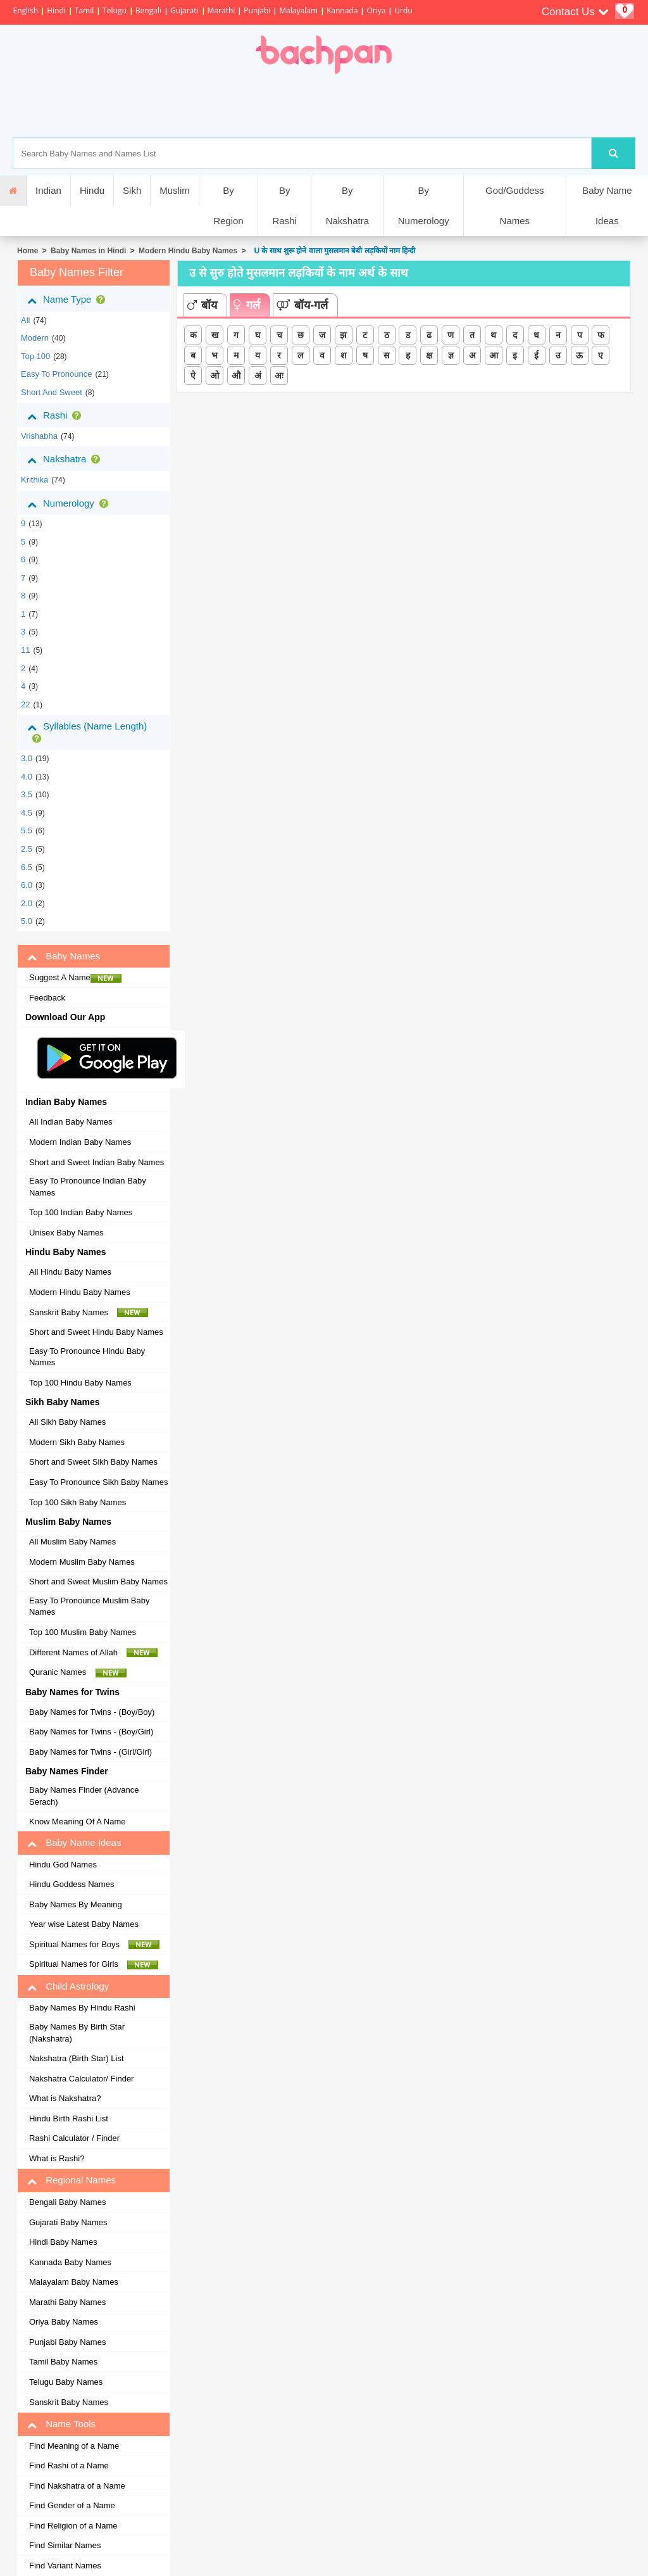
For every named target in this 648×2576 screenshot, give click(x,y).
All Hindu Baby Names (70, 1272)
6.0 (26, 885)
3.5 (26, 794)
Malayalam (298, 10)
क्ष (429, 355)
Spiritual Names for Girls (93, 1964)
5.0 (26, 921)
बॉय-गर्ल (302, 305)
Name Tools (61, 2424)
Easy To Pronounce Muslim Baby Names (89, 1606)
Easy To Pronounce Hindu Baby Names (87, 1357)
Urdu (403, 10)
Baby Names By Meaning (75, 1904)
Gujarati (184, 10)
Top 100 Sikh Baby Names (77, 1502)
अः (279, 375)
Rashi (56, 415)
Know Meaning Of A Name (77, 1821)
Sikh (132, 190)
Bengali (148, 10)
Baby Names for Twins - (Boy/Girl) (91, 1731)
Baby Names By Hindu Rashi (82, 2007)
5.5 (26, 830)
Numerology (70, 503)
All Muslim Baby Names (72, 1541)
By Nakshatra (347, 205)
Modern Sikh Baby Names (77, 1442)
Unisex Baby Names (66, 1232)
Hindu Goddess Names (71, 1884)
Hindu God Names (63, 1864)
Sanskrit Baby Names (88, 1313)
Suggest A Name (75, 978)
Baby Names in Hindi (88, 250)
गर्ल (247, 305)
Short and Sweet (51, 392)
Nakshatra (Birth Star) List (76, 2058)
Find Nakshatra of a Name (77, 2486)
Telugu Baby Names (66, 2382)
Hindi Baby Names (63, 2242)
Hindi (56, 10)
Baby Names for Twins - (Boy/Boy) (91, 1712)
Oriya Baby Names (63, 2322)
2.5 (26, 849)
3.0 (26, 758)
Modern (35, 338)
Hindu (92, 190)
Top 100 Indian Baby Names (80, 1212)
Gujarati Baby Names (68, 2222)
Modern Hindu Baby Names (188, 250)
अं (257, 375)
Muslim (174, 190)
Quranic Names (78, 1672)
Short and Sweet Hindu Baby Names (96, 1332)
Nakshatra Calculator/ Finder (81, 2078)
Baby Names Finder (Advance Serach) (84, 1796)
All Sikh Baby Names (67, 1422)
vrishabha (39, 436)
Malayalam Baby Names (73, 2282)
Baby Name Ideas (607, 205)
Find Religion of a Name (73, 2525)
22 (25, 704)
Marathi (221, 10)
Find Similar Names (65, 2545)
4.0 (26, 776)
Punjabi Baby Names (67, 2342)
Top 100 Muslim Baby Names (82, 1632)
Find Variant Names (65, 2565)
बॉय (202, 305)
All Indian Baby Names (71, 1122)
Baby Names (63, 956)
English (25, 10)
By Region (228, 205)
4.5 (26, 813)
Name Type (68, 299)
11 (25, 650)
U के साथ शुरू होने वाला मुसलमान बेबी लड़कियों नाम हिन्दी (333, 250)
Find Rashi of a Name (69, 2465)
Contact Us (575, 12)
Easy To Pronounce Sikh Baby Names (98, 1482)
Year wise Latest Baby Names (84, 1924)
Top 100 (35, 356)
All (25, 320)
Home (27, 250)
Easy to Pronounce (56, 374)
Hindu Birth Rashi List (68, 2118)
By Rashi (284, 205)
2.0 (26, 903)
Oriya (375, 10)
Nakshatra (66, 459)
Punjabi (257, 10)
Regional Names (71, 2180)
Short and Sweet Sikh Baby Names (93, 1462)
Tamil (84, 10)
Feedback (47, 997)
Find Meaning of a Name (74, 2446)
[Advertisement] (367, 105)
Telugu (115, 10)
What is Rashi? (56, 2158)
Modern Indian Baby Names (80, 1142)
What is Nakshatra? (65, 2098)
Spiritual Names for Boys (94, 1945)
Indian (48, 190)
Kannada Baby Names (70, 2262)
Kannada (342, 10)
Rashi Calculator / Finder (74, 2138)
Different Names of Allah (93, 1653)
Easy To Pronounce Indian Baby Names (87, 1186)
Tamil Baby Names (63, 2361)
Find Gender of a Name (72, 2505)
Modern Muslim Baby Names (82, 1562)
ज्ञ (451, 355)
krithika (34, 479)
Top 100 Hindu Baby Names (80, 1382)
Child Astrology (68, 1986)
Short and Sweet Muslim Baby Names (98, 1581)
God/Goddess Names (514, 205)
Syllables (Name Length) (87, 732)
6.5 (26, 867)
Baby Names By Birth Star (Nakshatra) (77, 2032)
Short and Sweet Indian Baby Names (96, 1162)
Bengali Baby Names (67, 2202)
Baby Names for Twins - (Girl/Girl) (90, 1752)
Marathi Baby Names (67, 2302)
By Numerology (423, 205)
